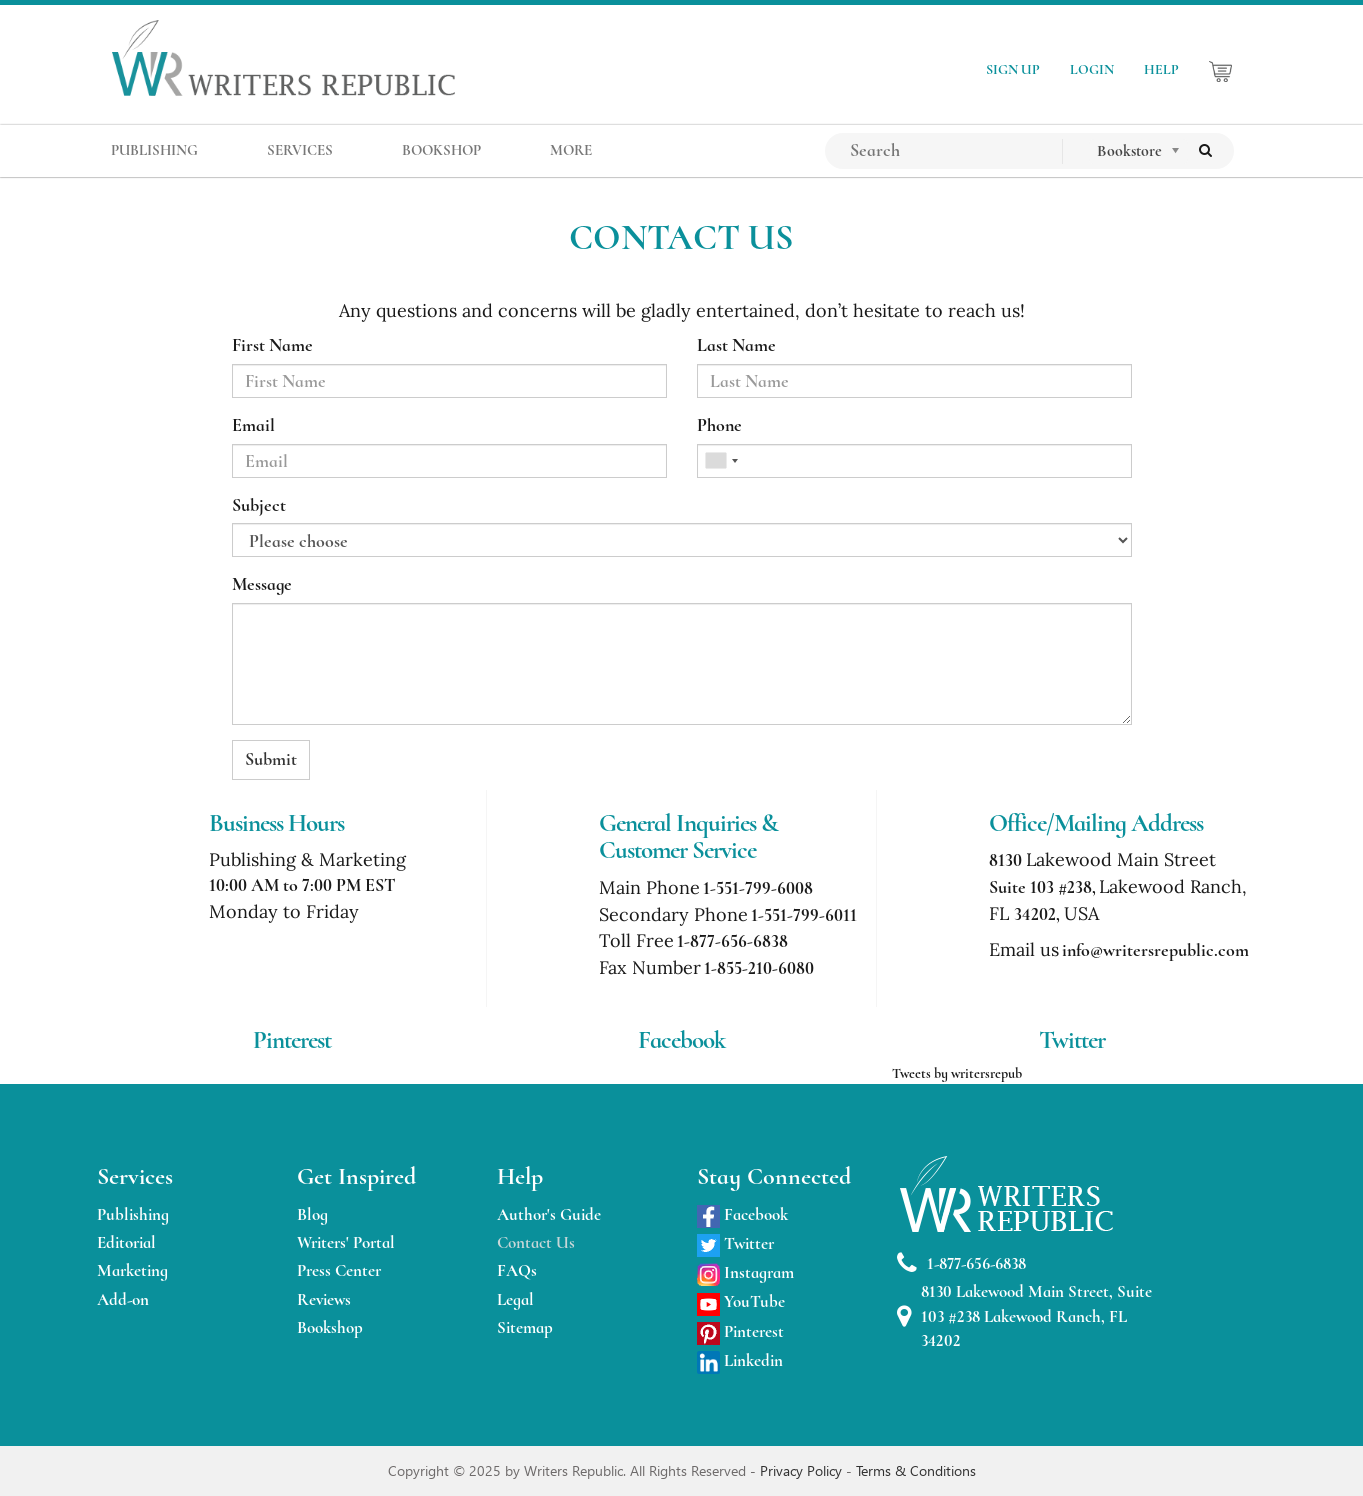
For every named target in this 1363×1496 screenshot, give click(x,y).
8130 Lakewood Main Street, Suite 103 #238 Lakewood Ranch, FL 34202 (1024, 1316)
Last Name (736, 345)
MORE (571, 150)
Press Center (339, 1270)
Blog (312, 1214)
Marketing (132, 1270)
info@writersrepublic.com (1155, 950)
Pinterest (740, 1331)
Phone (719, 425)
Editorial (126, 1242)
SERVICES (300, 150)
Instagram (745, 1272)
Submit (271, 759)
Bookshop (330, 1327)
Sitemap (525, 1327)
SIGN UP (1013, 69)
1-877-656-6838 (732, 941)
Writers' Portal (346, 1242)
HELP (1161, 69)
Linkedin (740, 1360)
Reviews (324, 1299)
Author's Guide (549, 1214)
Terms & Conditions (916, 1470)
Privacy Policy (803, 1470)
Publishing (133, 1214)
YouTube (741, 1301)
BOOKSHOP (441, 150)
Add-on (123, 1299)
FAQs (517, 1270)
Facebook (742, 1214)
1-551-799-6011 (804, 915)
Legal (515, 1299)
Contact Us (536, 1242)
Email (253, 425)
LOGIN (1092, 69)
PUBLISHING (154, 150)
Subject (259, 505)
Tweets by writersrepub (957, 1073)
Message (262, 584)
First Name (272, 345)
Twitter (735, 1243)
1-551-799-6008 (758, 888)
